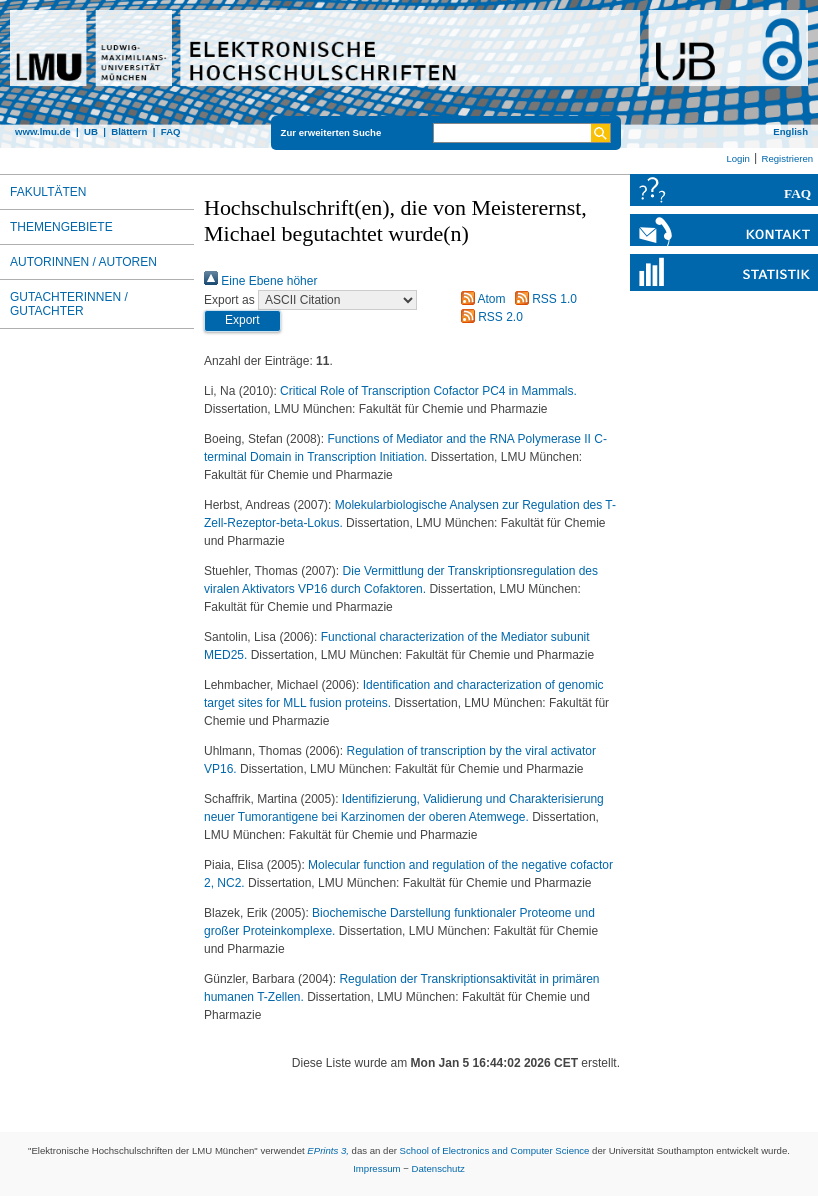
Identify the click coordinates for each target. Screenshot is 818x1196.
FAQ (171, 131)
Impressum (376, 1168)
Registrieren (787, 158)
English (790, 131)
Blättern (129, 131)
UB (91, 131)
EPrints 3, (328, 1150)
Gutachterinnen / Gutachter (69, 304)
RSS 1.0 (543, 299)
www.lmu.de (43, 131)
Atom (480, 299)
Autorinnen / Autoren (83, 262)
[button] (242, 321)
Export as (229, 300)
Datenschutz (438, 1168)
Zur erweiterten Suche (331, 132)
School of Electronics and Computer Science (495, 1150)
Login (737, 158)
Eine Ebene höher (260, 281)
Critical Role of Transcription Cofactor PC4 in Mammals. (428, 391)
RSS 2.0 (489, 317)
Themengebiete (61, 227)
